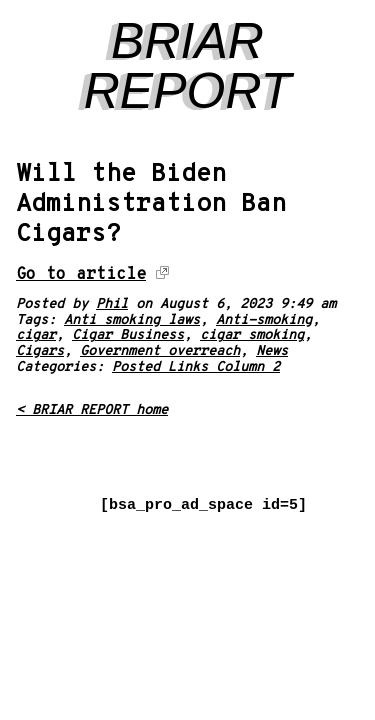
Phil (112, 304)
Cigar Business (128, 335)
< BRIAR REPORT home (92, 410)
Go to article (81, 274)
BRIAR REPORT (187, 66)
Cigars (40, 351)
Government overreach (160, 351)
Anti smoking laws (132, 320)
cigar (36, 335)
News (272, 351)
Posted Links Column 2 (196, 367)
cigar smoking (252, 335)
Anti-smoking (264, 320)
